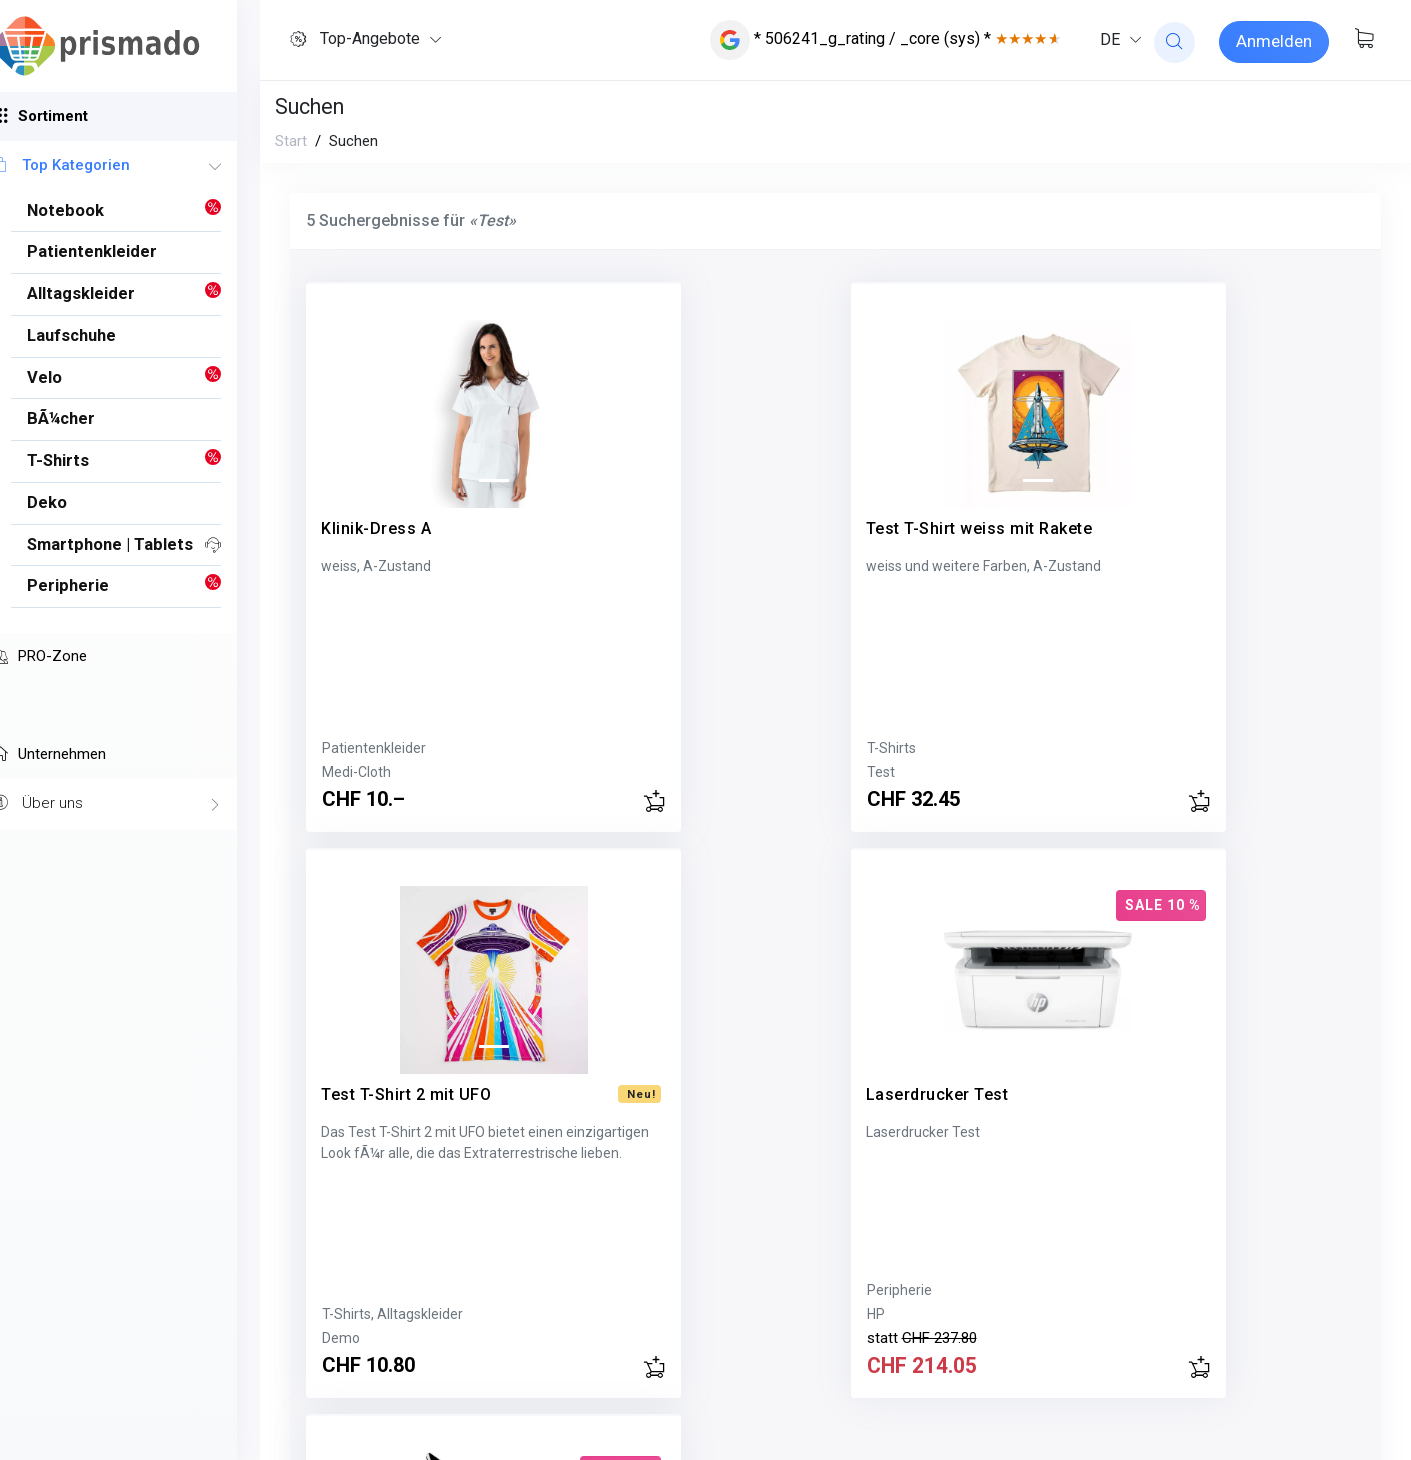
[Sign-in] (1274, 42)
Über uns (130, 804)
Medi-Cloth (356, 772)
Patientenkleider (374, 748)
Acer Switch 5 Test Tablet (420, 1068)
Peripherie (1171, 724)
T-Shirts (618, 748)
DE (1110, 39)
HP (1148, 748)
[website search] (1174, 42)
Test (608, 772)
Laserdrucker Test (1209, 502)
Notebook (352, 1290)
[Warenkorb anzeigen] (1364, 40)
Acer (337, 1314)
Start (291, 141)
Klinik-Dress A (376, 502)
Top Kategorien (130, 166)
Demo (886, 772)
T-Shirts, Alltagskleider (937, 748)
